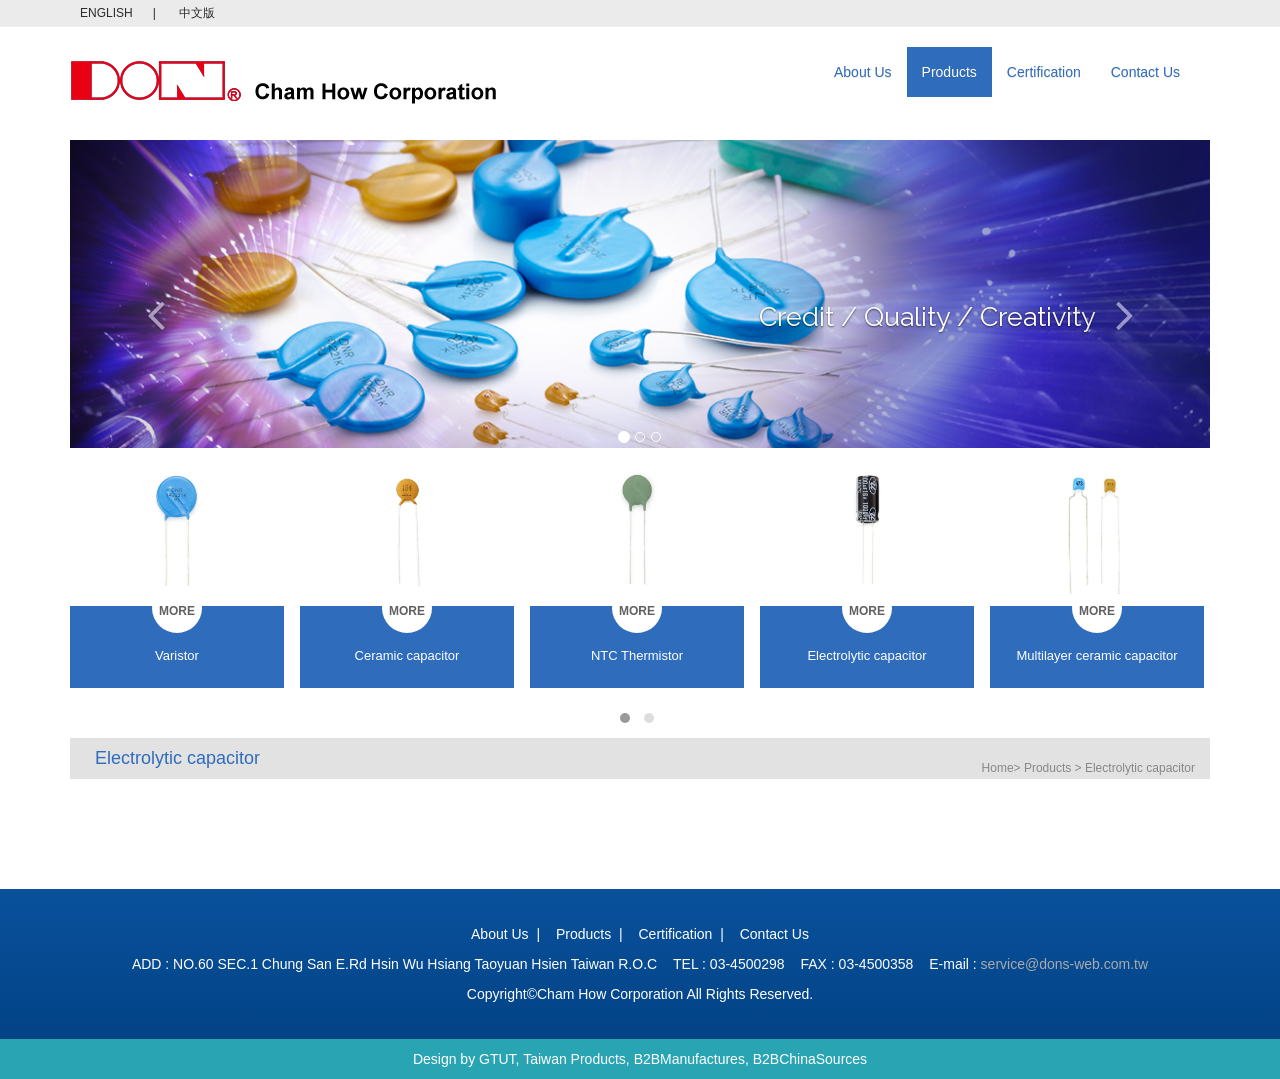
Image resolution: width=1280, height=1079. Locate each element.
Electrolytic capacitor (1140, 768)
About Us (863, 72)
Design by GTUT (464, 1059)
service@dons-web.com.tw (1065, 964)
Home (998, 768)
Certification (1044, 72)
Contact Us (1145, 72)
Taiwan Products (574, 1059)
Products (949, 72)
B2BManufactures (689, 1059)
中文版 (197, 13)
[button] (155, 294)
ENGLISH (106, 13)
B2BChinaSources (810, 1059)
